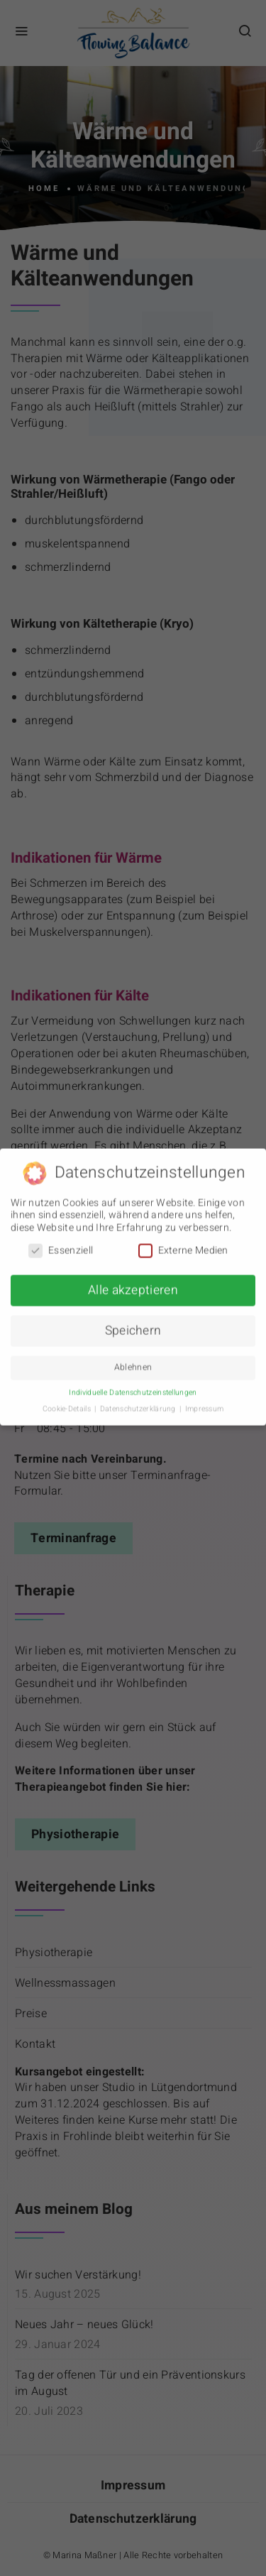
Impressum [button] (204, 1403)
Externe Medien (183, 1244)
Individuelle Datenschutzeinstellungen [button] (132, 1387)
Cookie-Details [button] (68, 1403)
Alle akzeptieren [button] (133, 1285)
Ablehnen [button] (133, 1361)
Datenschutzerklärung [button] (139, 1403)
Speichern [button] (133, 1325)
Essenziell (60, 1244)
